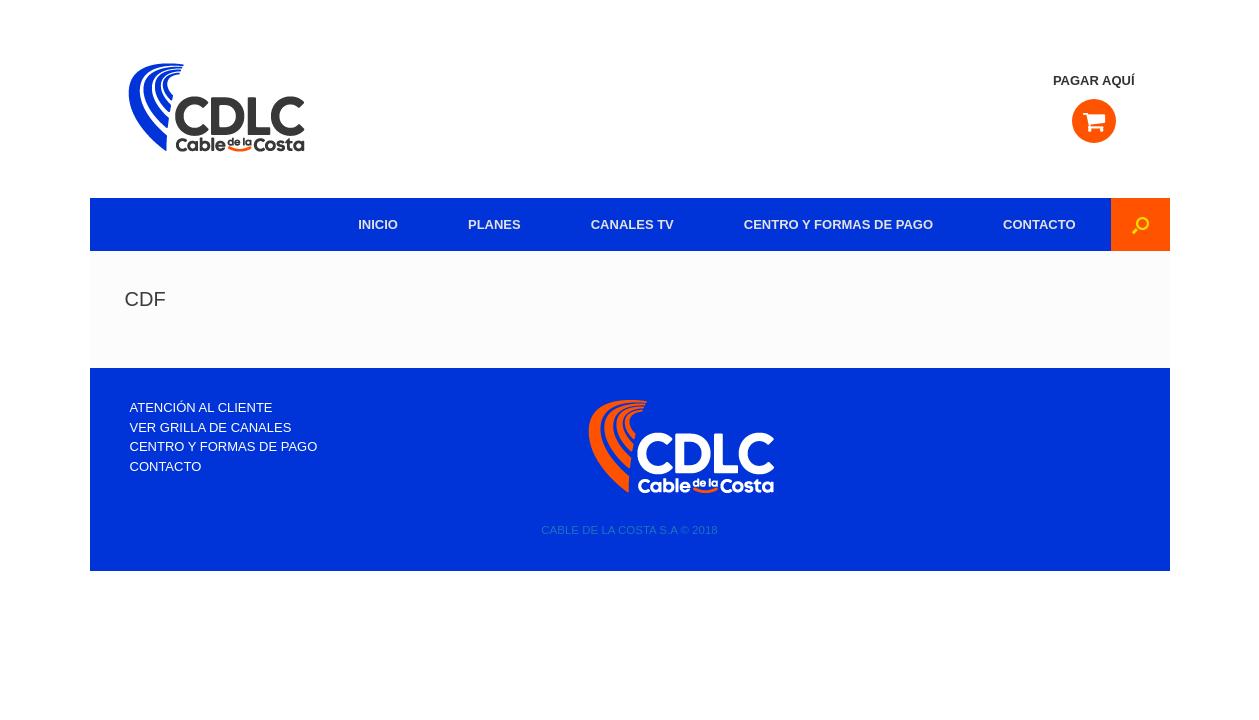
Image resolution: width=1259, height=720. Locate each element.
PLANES (494, 224)
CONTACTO (1039, 224)
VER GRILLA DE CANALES (211, 427)
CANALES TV (632, 224)
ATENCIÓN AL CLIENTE (201, 407)
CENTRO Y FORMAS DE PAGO (838, 224)
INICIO (378, 224)
